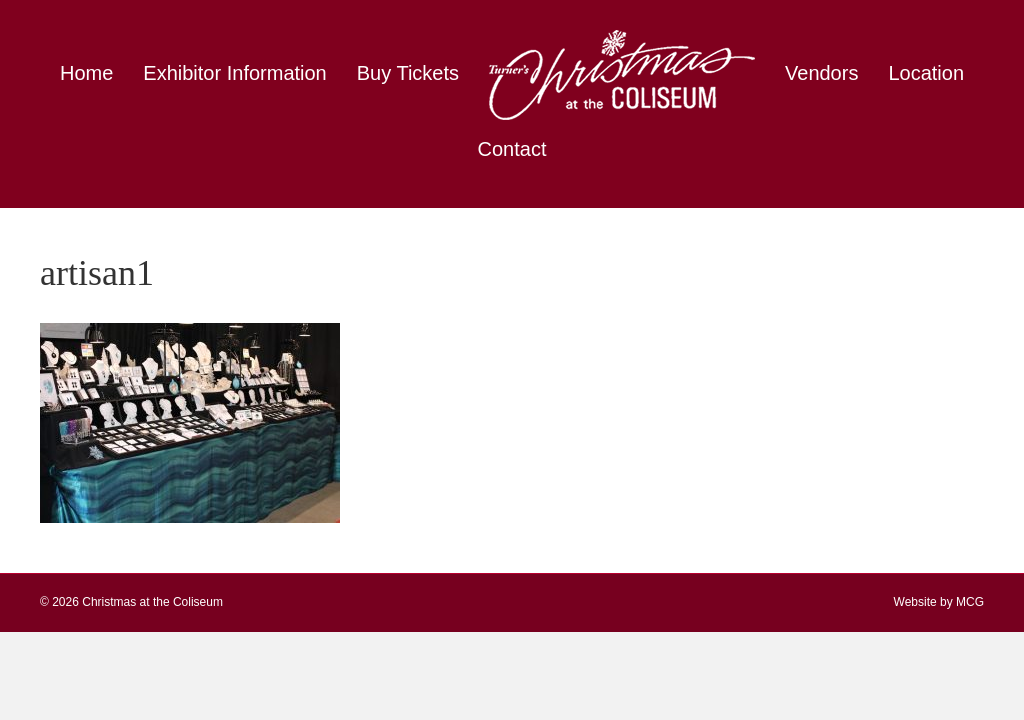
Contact (512, 149)
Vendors (821, 73)
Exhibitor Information (234, 73)
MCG (970, 602)
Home (86, 73)
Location (926, 73)
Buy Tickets (408, 73)
